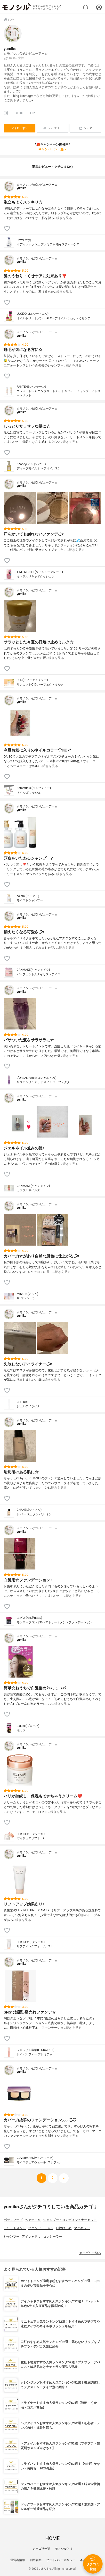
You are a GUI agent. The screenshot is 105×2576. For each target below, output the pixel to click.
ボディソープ (13, 2220)
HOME (52, 2538)
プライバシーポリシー (60, 2560)
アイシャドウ (31, 2236)
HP (32, 113)
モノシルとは (64, 2548)
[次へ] (52, 2178)
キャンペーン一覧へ (52, 149)
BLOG (19, 113)
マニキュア (82, 2228)
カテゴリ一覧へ (90, 2253)
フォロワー (52, 128)
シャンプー (11, 2236)
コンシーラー (52, 2236)
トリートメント (15, 2228)
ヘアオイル (33, 2220)
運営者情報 (17, 2560)
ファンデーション (40, 2228)
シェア (85, 128)
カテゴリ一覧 (41, 2548)
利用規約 (35, 2560)
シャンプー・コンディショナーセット (70, 2220)
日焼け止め (64, 2228)
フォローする (19, 128)
